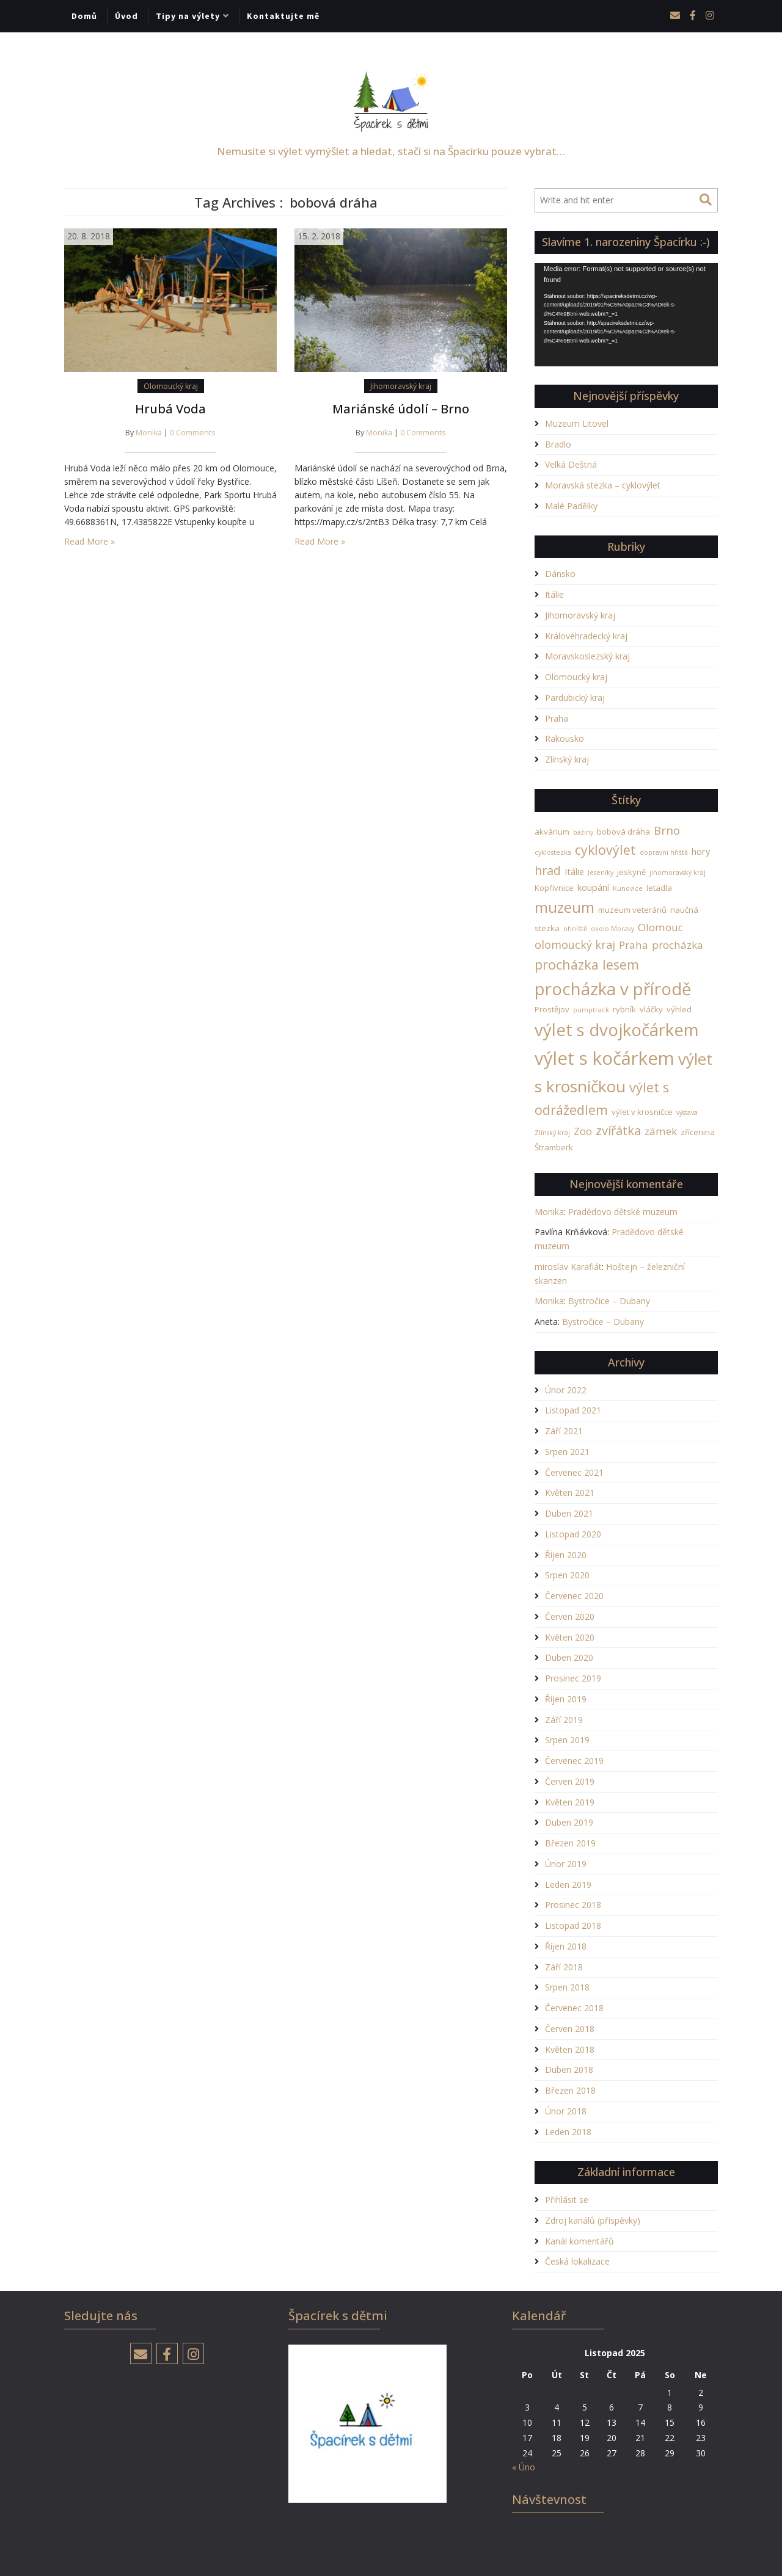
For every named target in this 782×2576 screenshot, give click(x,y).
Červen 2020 (569, 1616)
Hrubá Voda (170, 409)
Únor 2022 (565, 1390)
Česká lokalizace (577, 2261)
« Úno (523, 2467)
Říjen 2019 (565, 1699)
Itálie (554, 594)
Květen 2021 (569, 1492)
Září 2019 (564, 1719)
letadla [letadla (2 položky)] (659, 887)
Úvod (126, 15)
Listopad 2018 (573, 1925)
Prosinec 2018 (573, 1904)
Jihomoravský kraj (400, 386)
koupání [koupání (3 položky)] (593, 887)
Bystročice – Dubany (609, 1301)
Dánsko (560, 573)
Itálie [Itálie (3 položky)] (574, 871)
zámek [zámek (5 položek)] (661, 1131)
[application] (626, 314)
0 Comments (193, 432)
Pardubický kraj (575, 697)
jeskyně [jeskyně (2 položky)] (631, 871)
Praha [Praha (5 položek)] (633, 945)
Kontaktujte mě (283, 15)
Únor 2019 (565, 1864)
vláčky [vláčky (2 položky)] (651, 1009)
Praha (556, 718)
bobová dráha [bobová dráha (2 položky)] (623, 831)
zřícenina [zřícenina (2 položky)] (698, 1132)
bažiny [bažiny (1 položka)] (583, 832)
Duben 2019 (569, 1822)
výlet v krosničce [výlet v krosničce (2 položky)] (642, 1111)
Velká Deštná (571, 464)
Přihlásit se (566, 2199)
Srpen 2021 (567, 1451)
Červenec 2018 (574, 2008)
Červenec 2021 (574, 1472)
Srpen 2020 (567, 1575)
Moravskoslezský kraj (587, 656)
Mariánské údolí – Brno (400, 409)
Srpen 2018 (567, 1987)
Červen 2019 (569, 1781)
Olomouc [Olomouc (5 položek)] (660, 927)
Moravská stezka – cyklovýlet (602, 485)
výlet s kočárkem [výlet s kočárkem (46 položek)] (604, 1058)
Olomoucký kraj (171, 386)
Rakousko (564, 738)
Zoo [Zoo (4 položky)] (583, 1131)
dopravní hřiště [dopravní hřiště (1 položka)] (664, 852)
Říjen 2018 (565, 1946)
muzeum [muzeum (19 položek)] (564, 907)
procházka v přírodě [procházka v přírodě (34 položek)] (613, 989)
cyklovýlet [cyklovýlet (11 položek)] (605, 849)
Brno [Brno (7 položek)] (667, 830)
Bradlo (558, 444)
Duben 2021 (569, 1513)
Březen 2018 (570, 2090)
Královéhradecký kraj (586, 636)
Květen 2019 (569, 1802)
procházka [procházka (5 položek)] (677, 945)
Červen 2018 (569, 2028)
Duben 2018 (569, 2069)
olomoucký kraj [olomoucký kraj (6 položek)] (575, 944)
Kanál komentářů (579, 2241)
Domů (84, 15)
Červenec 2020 (574, 1596)
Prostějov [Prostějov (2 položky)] (552, 1009)
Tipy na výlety (188, 15)
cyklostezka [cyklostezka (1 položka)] (553, 852)
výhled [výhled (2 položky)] (679, 1009)
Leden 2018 (568, 2132)
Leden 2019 (568, 1884)
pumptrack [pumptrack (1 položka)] (591, 1010)
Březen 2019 (570, 1843)
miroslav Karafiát (568, 1266)
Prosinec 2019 (573, 1678)
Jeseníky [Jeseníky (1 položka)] (600, 872)
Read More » (89, 541)
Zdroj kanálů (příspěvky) (592, 2220)
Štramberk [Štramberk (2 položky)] (554, 1147)
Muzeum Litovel (576, 423)
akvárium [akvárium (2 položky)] (552, 831)
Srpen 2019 (567, 1740)
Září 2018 (564, 1967)
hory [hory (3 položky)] (701, 851)
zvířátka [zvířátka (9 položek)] (618, 1130)
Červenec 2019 (574, 1760)
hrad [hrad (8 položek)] (548, 870)
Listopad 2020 (573, 1534)
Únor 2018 (565, 2111)
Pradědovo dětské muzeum (623, 1211)
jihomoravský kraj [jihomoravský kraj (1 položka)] (677, 872)
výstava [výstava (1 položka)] (687, 1112)
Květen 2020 (569, 1637)
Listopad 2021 (573, 1410)
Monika (149, 432)
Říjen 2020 (565, 1555)
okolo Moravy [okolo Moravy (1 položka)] (612, 928)
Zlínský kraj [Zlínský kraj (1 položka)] (552, 1132)
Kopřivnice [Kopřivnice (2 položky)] (554, 887)
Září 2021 (564, 1431)
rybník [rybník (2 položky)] (624, 1009)
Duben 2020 (569, 1657)
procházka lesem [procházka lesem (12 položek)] (587, 964)
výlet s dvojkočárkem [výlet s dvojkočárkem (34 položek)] (617, 1029)
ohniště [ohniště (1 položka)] (575, 928)
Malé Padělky (571, 506)
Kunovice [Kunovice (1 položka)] (628, 888)
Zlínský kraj (567, 759)
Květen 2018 (569, 2049)
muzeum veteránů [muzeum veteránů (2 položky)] (632, 909)
